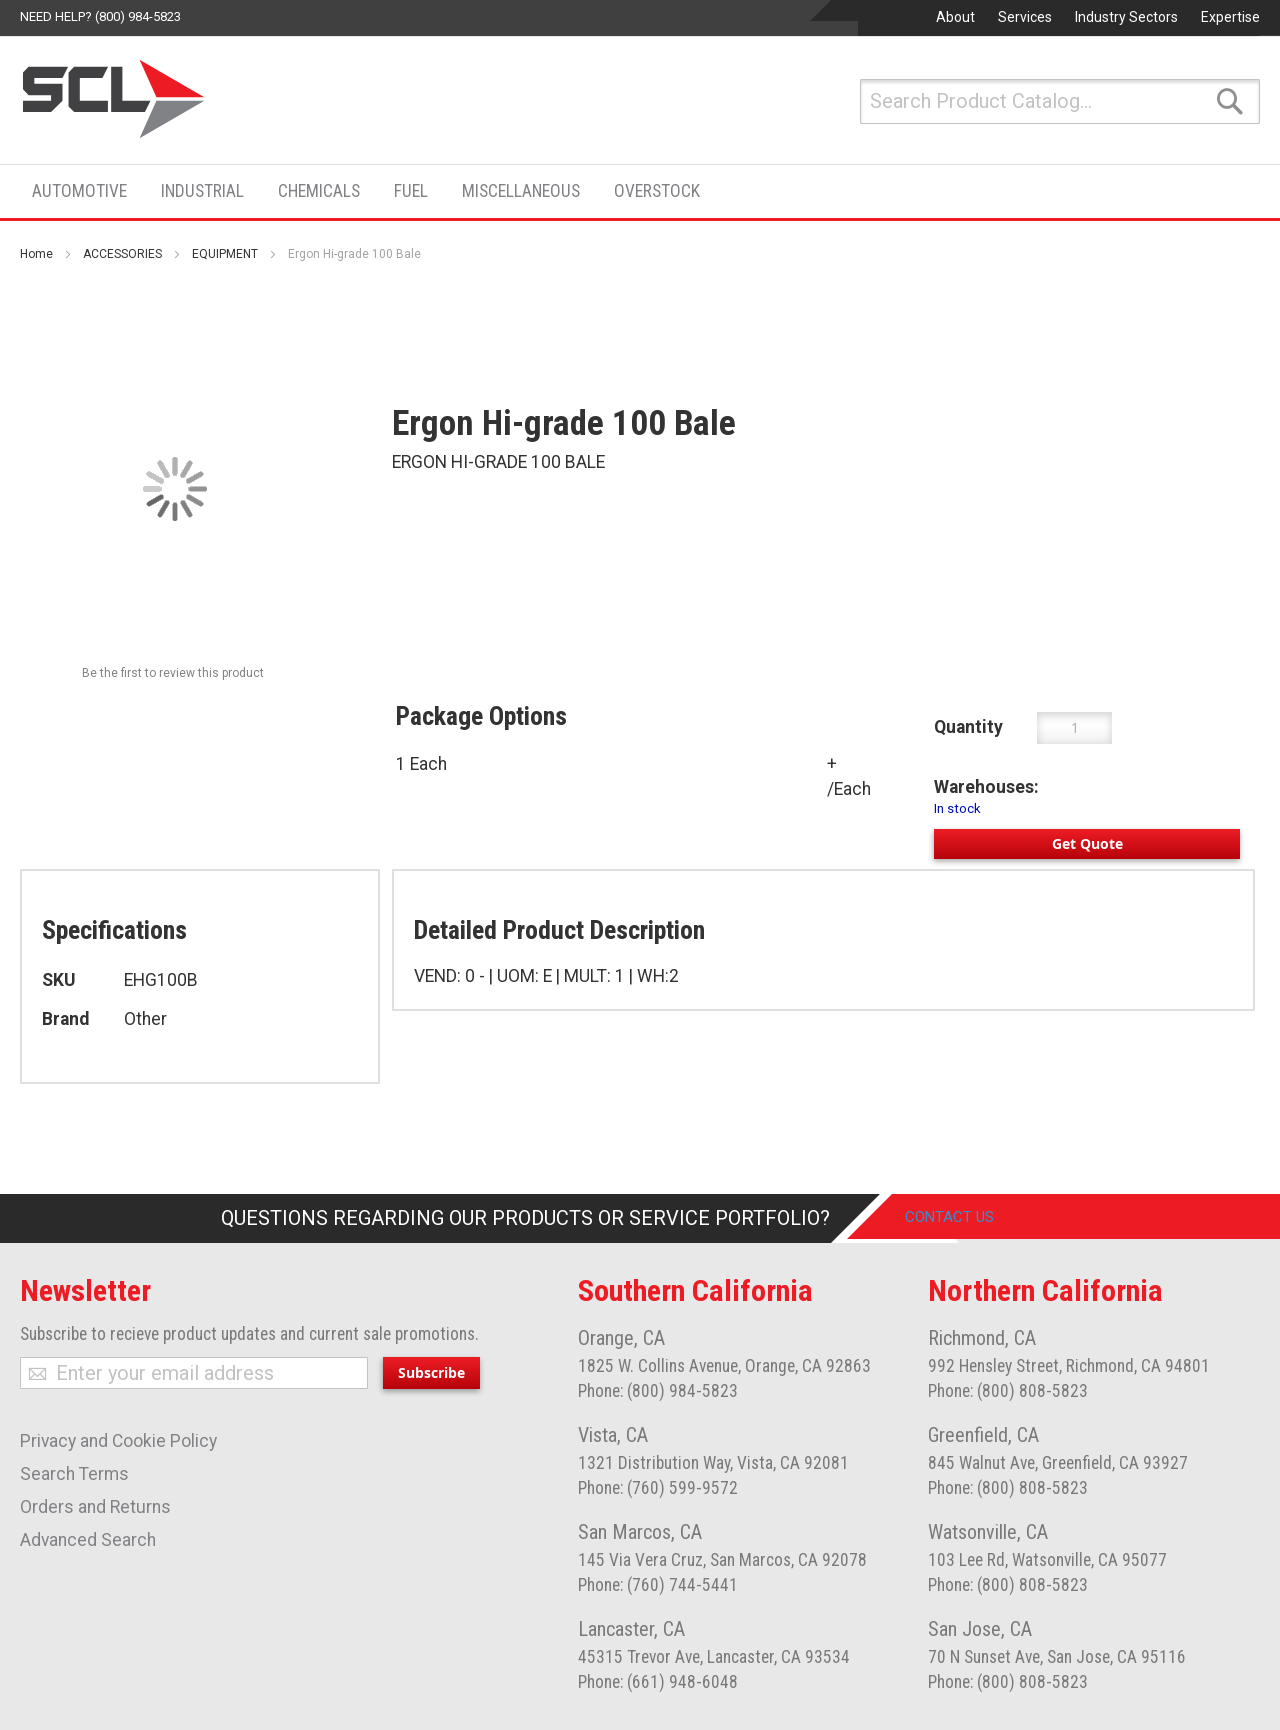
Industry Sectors (1126, 17)
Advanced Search (88, 1540)
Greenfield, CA (983, 1435)
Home (36, 254)
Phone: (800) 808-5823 (1008, 1391)
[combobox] (1060, 101)
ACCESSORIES (122, 254)
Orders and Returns (95, 1507)
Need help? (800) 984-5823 (100, 16)
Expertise (1230, 17)
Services (1025, 17)
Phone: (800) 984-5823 (658, 1391)
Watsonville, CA (988, 1532)
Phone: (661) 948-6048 (658, 1682)
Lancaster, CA (631, 1629)
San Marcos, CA (640, 1532)
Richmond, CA (982, 1338)
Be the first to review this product (173, 673)
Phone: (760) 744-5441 (658, 1585)
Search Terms (74, 1474)
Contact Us (964, 1218)
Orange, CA (621, 1338)
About (955, 17)
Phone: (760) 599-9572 (658, 1488)
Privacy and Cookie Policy (118, 1441)
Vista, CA (613, 1435)
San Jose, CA (980, 1629)
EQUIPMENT (225, 254)
